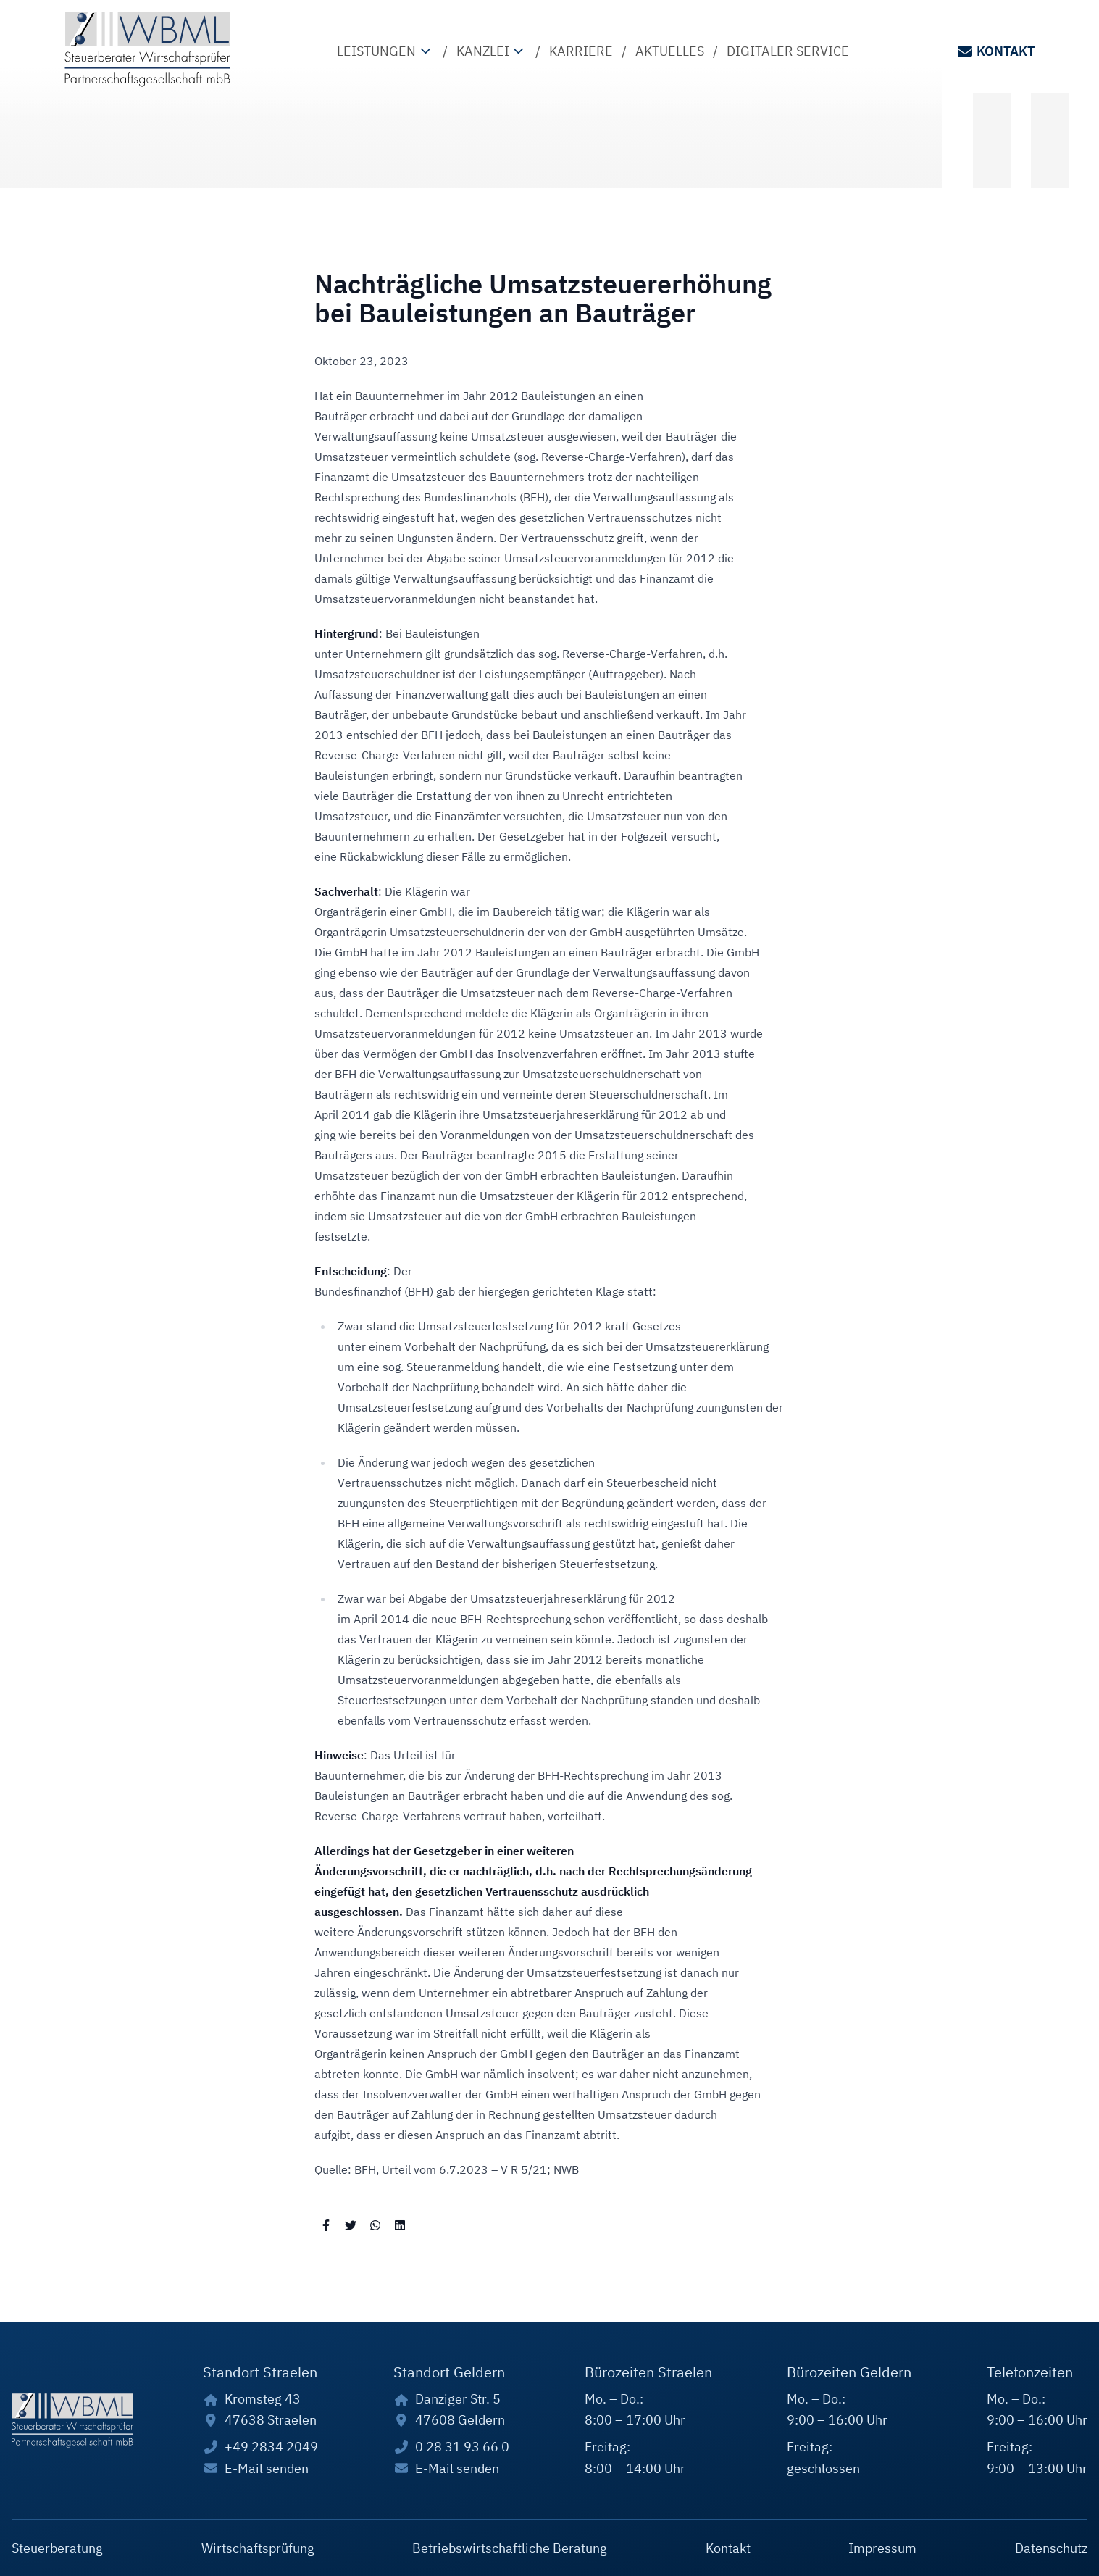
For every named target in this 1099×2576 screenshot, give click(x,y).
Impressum (882, 2548)
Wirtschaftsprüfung (257, 2548)
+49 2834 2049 (271, 2446)
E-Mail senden (267, 2468)
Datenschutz (1051, 2548)
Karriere (581, 51)
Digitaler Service (788, 51)
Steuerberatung (57, 2548)
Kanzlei (491, 51)
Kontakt (995, 51)
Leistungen (385, 51)
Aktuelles (669, 51)
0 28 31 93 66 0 (462, 2446)
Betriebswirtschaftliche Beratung (509, 2548)
